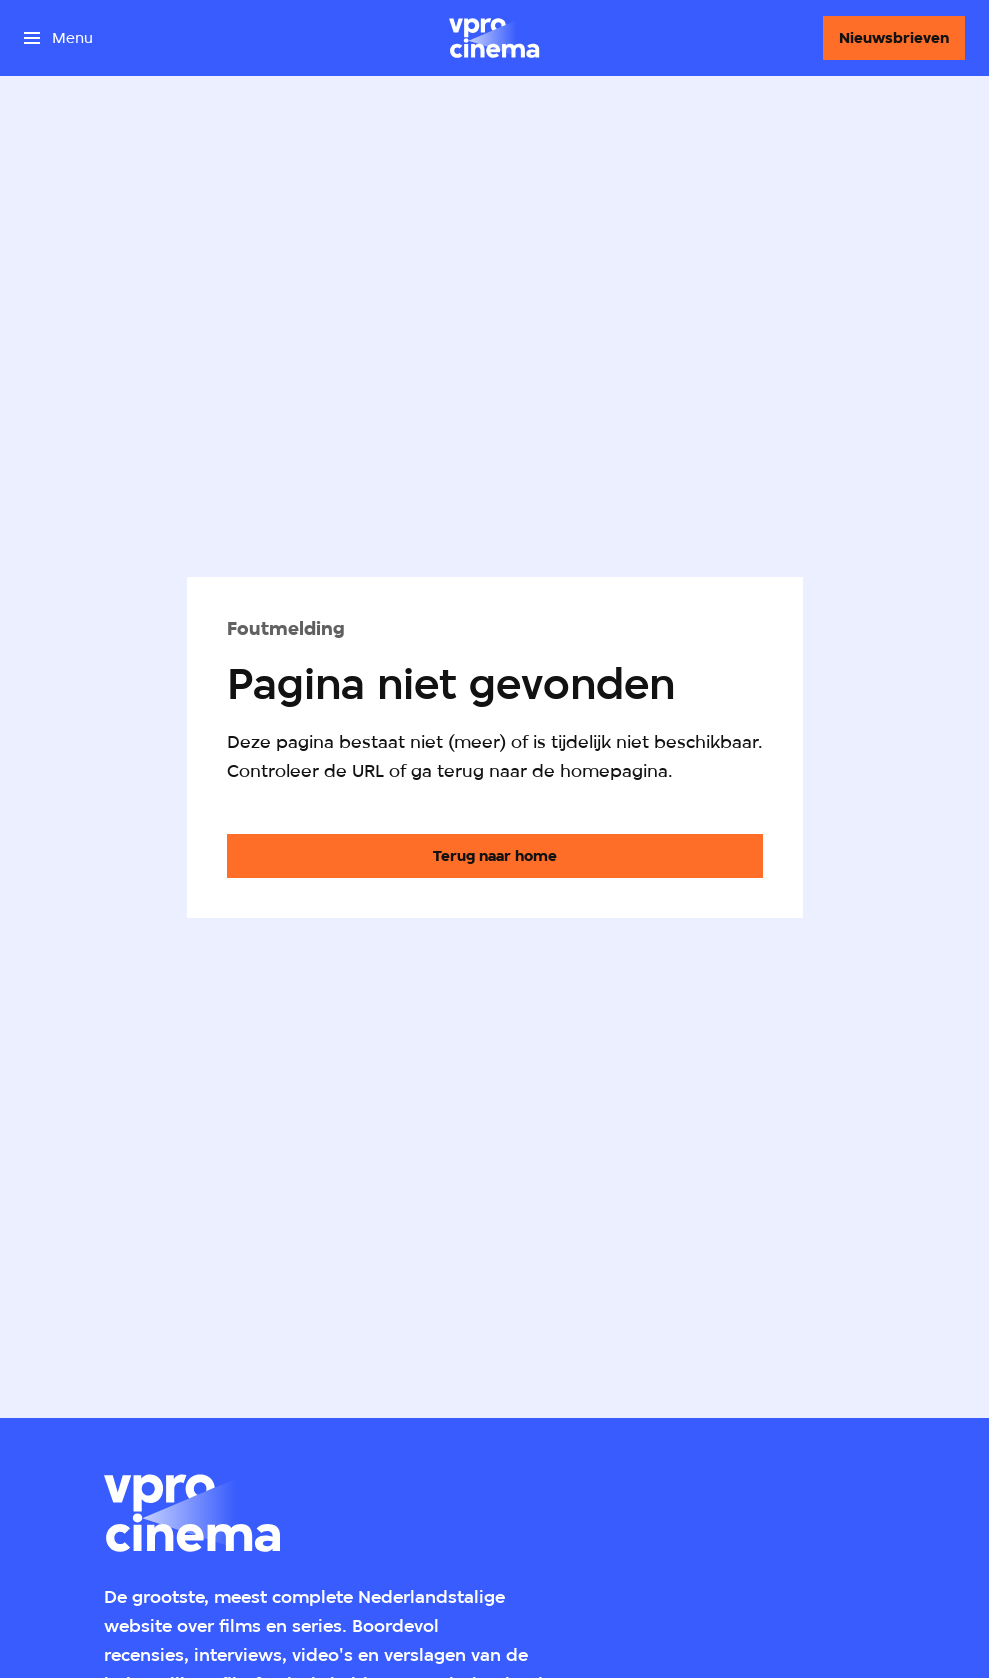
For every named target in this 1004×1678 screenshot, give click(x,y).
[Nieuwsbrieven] (894, 38)
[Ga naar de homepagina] (495, 856)
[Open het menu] (58, 38)
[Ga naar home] (494, 38)
